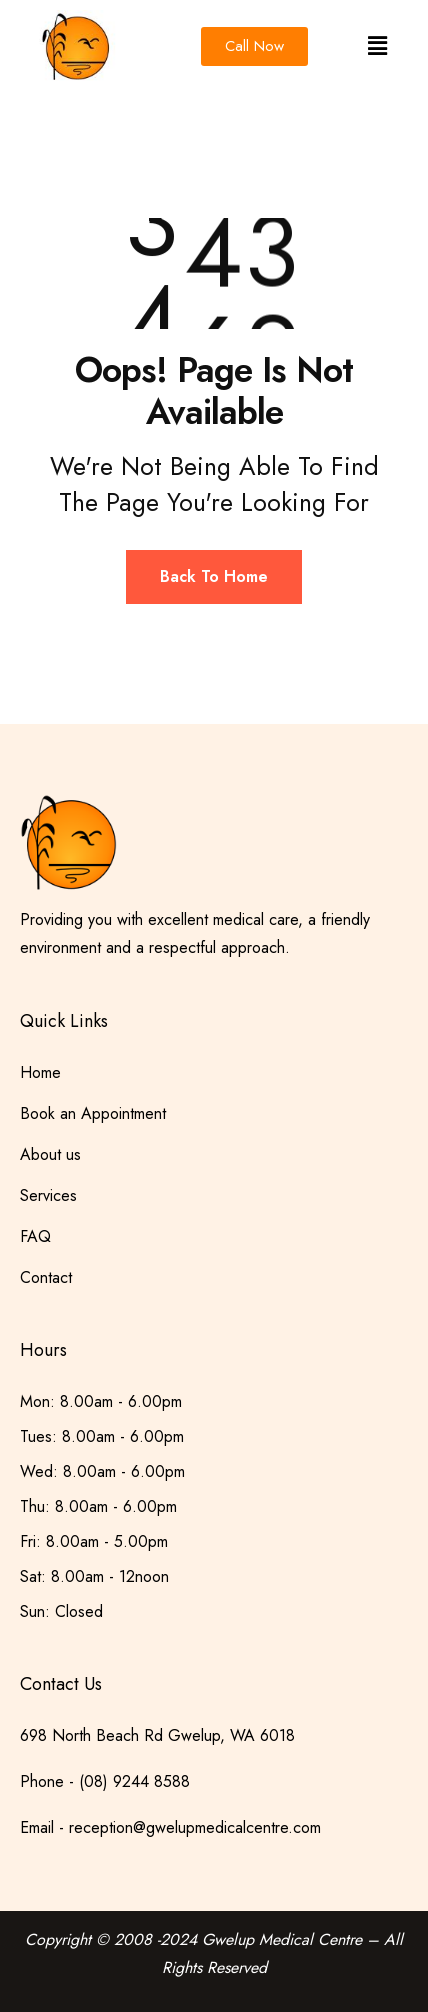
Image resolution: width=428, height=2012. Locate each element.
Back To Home (214, 576)
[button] (377, 46)
